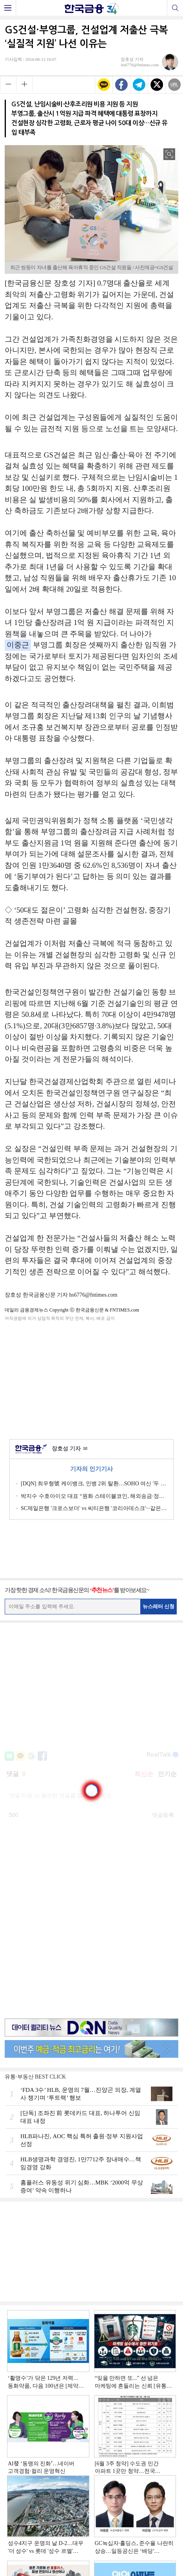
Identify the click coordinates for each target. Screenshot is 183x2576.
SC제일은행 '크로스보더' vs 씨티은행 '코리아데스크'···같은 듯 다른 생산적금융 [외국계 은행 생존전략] (94, 1508)
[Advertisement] (91, 1379)
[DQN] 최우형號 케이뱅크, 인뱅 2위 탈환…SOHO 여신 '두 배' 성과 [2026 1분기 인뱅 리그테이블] (94, 1484)
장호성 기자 (69, 1449)
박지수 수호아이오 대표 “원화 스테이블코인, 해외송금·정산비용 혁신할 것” (94, 1496)
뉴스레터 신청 (159, 1606)
